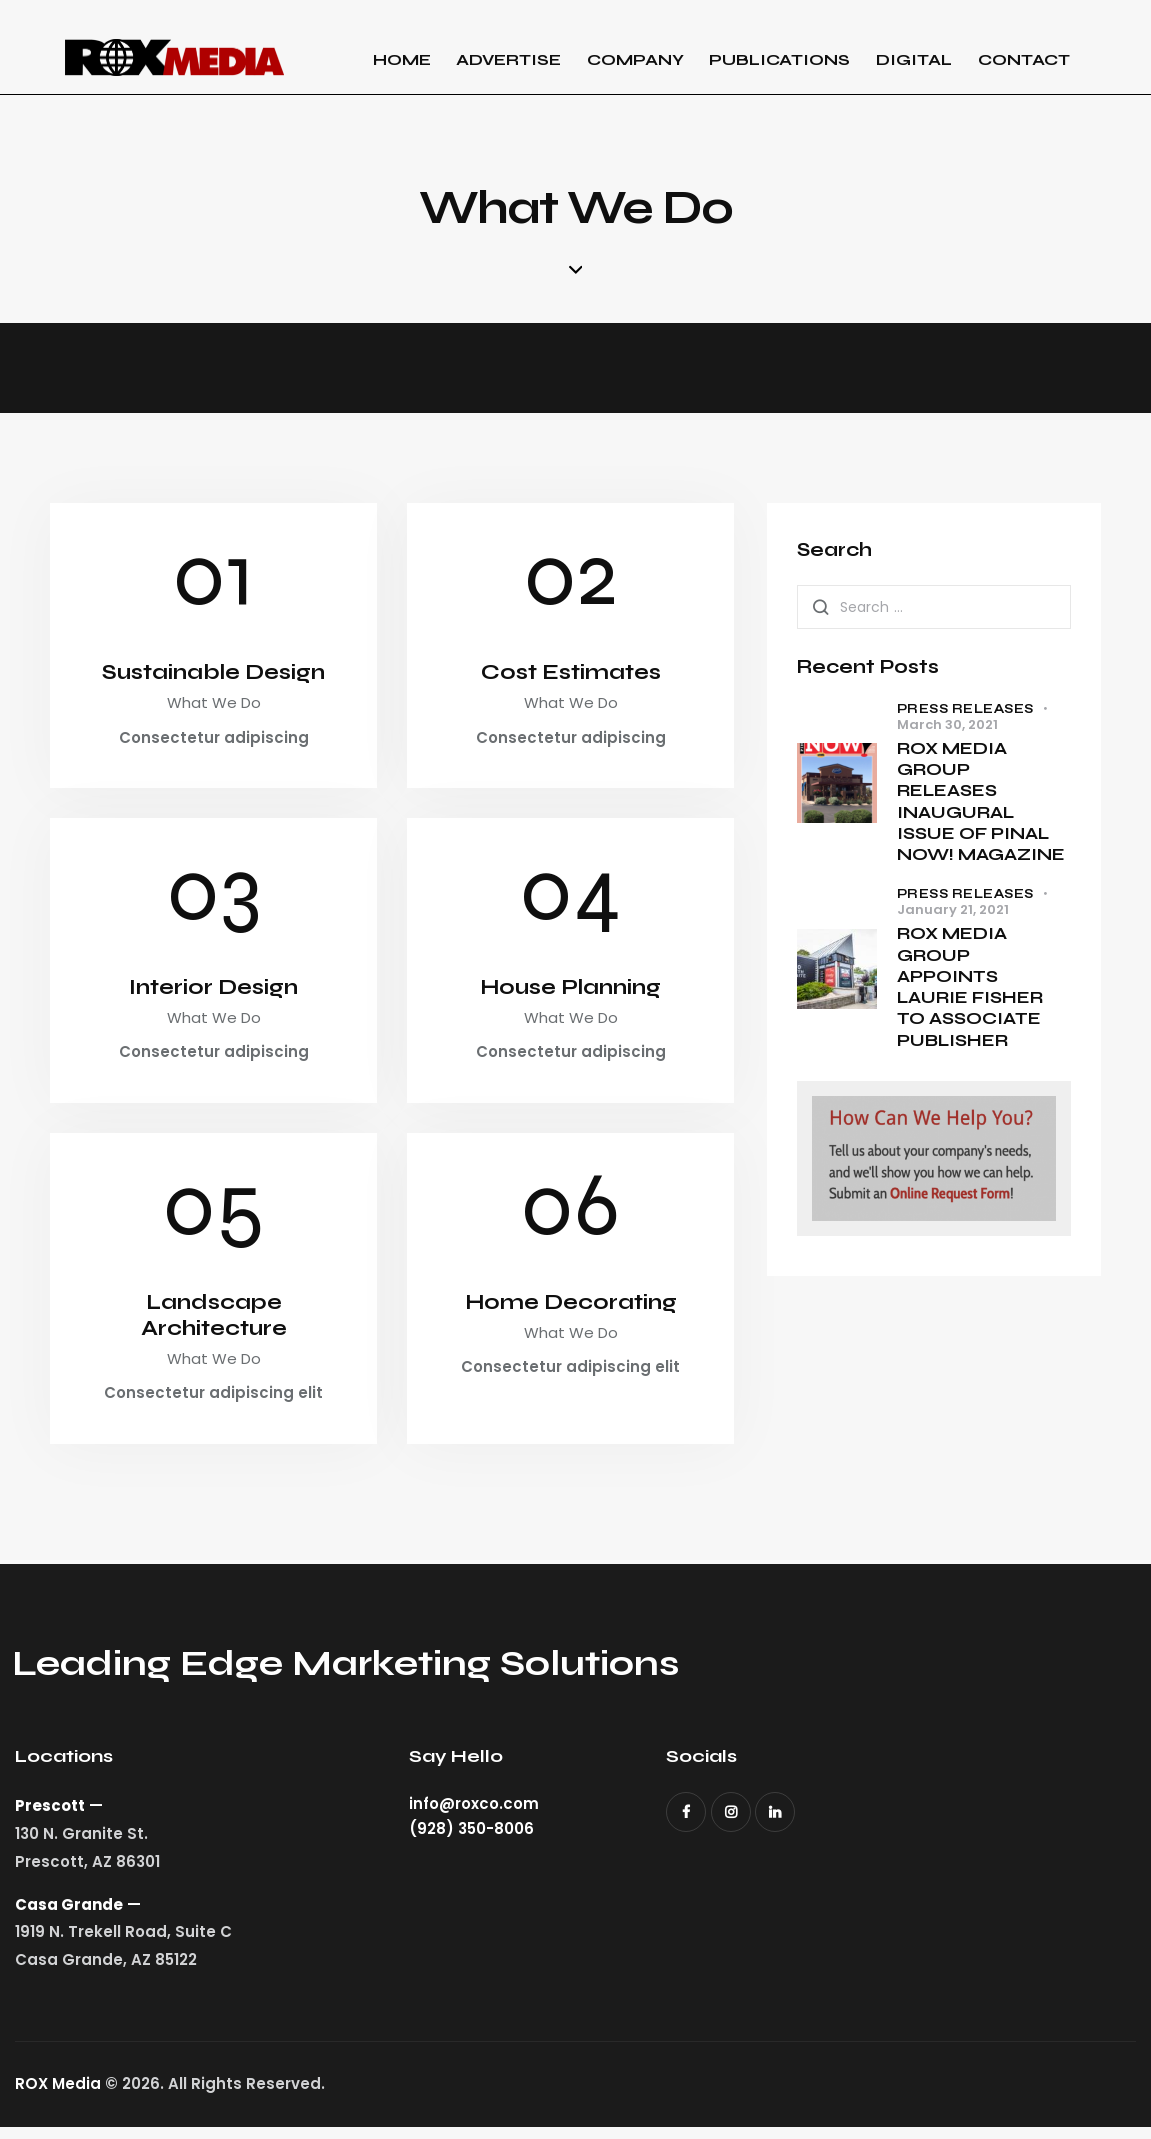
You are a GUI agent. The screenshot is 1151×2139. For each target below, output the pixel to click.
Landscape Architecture (214, 1324)
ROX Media (58, 2094)
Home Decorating (571, 1310)
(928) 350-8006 (471, 1840)
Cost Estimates (570, 676)
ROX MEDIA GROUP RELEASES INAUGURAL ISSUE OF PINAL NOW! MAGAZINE (981, 803)
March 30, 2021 (947, 726)
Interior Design (214, 993)
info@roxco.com (474, 1815)
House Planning (571, 993)
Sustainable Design (213, 676)
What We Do (214, 707)
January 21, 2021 (953, 912)
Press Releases (965, 711)
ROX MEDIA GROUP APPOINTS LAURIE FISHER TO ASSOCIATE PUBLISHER (970, 989)
